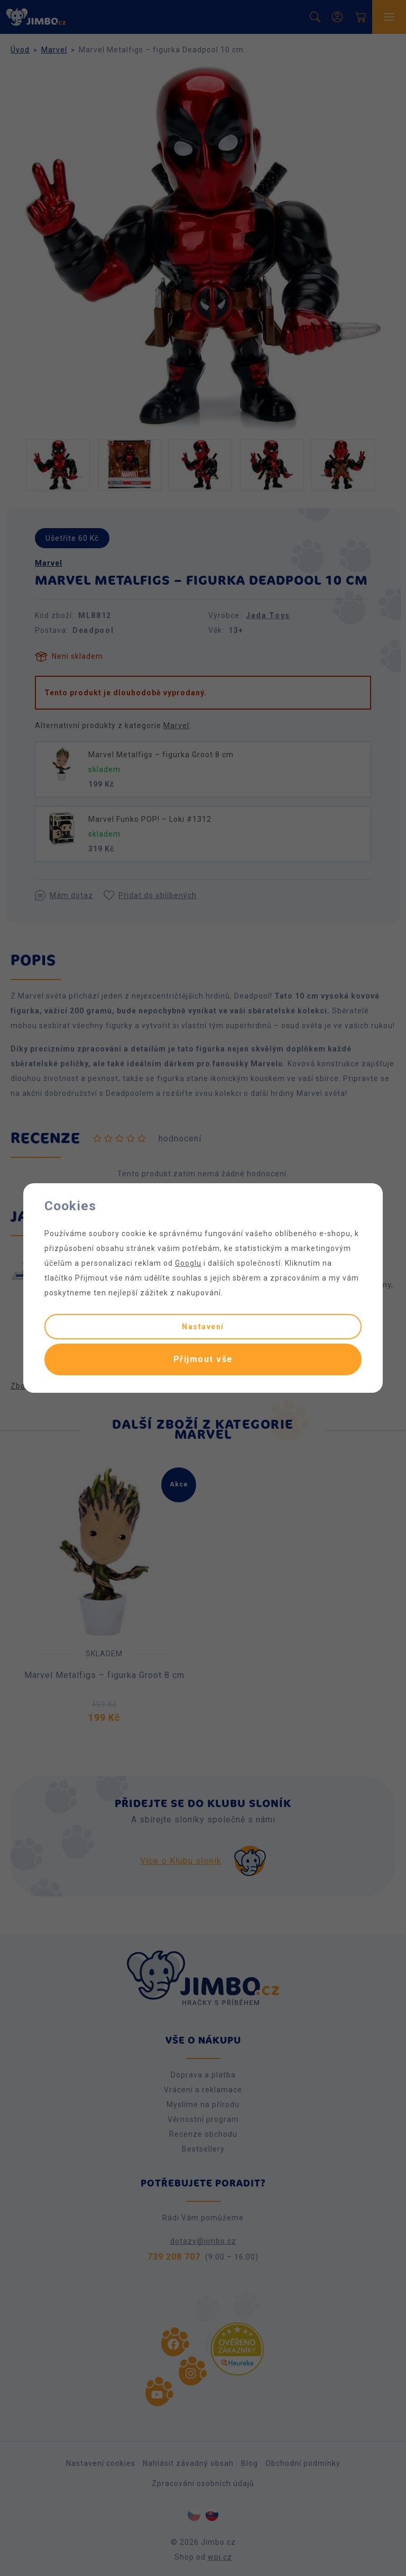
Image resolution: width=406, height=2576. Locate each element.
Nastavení (203, 1326)
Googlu (188, 1263)
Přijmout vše (203, 1359)
